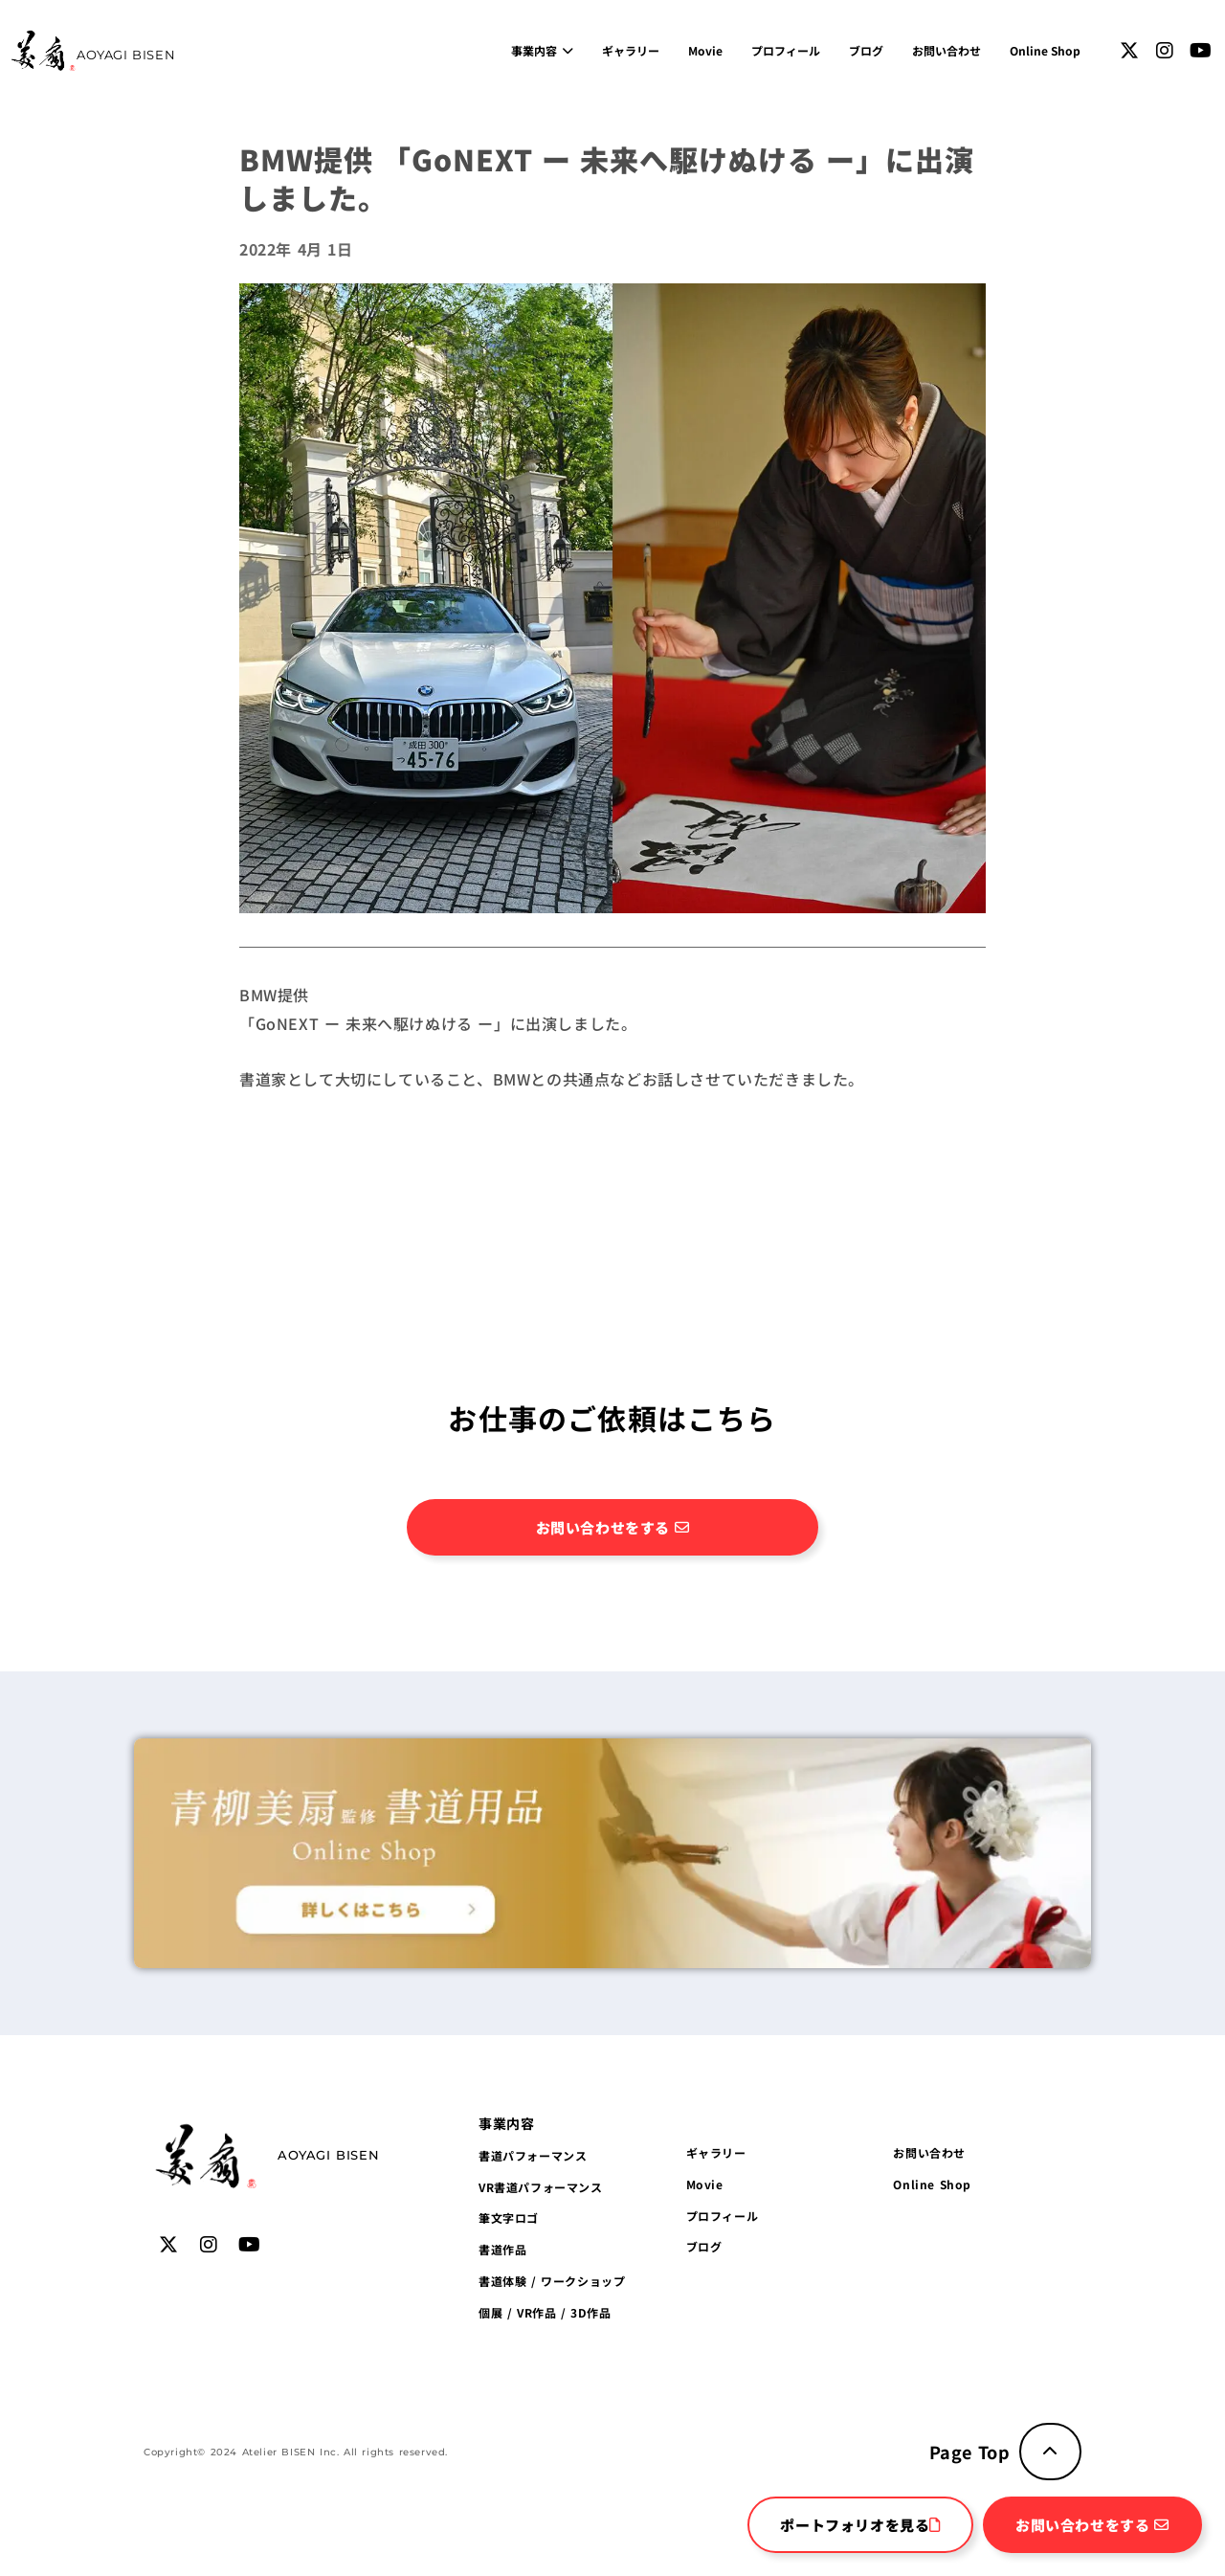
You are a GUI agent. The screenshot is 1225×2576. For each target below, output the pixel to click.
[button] (506, 2123)
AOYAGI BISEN (126, 54)
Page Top (970, 2451)
